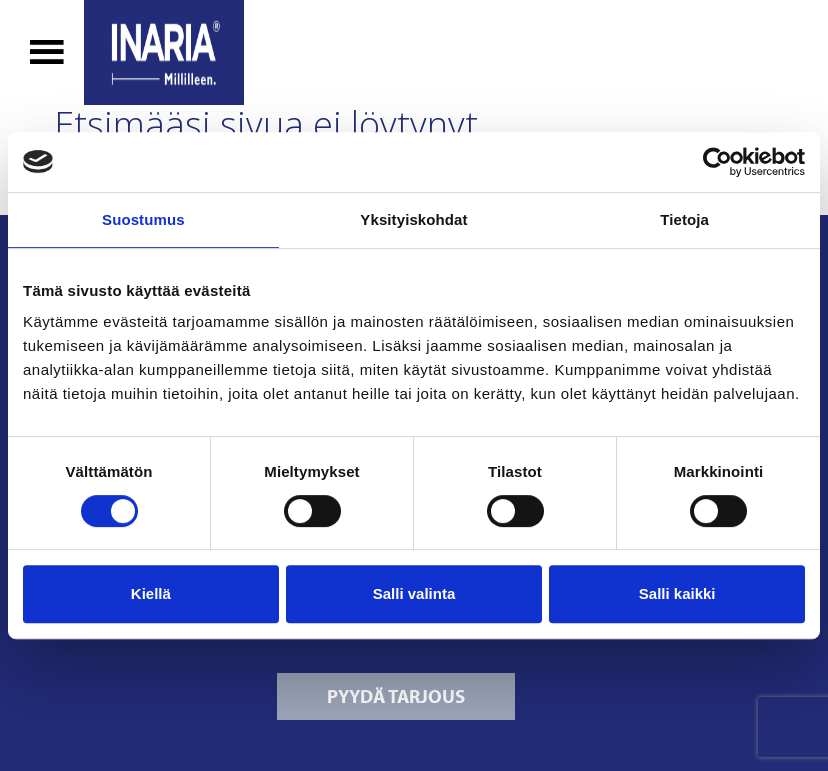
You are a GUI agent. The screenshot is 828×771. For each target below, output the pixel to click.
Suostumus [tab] (143, 219)
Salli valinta (414, 593)
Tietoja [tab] (684, 219)
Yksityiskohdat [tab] (413, 219)
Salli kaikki (677, 593)
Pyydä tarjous (396, 696)
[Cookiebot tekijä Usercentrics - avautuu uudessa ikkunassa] (717, 162)
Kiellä (151, 593)
